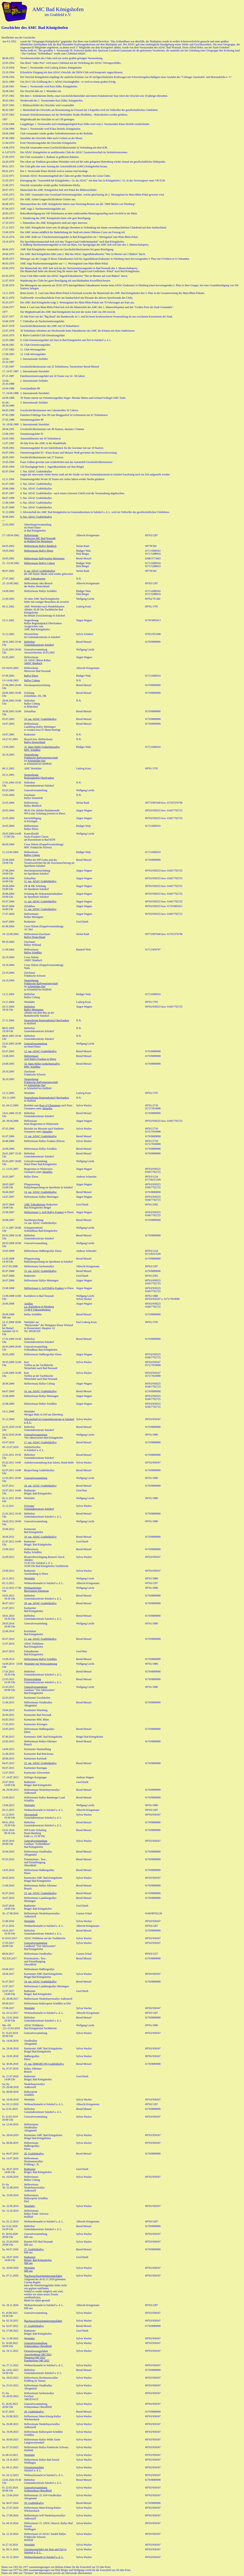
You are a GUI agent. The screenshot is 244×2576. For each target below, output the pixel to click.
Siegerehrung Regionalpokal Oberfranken (39, 776)
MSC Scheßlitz (32, 750)
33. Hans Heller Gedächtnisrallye (42, 1063)
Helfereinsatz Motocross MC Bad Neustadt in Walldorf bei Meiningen (39, 538)
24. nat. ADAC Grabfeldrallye (40, 1981)
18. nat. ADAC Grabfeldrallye (40, 1485)
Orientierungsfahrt (34, 2467)
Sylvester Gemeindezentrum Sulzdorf (39, 1507)
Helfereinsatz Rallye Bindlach (40, 546)
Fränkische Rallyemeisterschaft (41, 757)
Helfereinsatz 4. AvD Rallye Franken (44, 1288)
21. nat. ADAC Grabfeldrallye (40, 1638)
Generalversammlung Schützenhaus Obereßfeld (38, 2345)
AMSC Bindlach (33, 663)
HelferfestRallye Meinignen (33, 1008)
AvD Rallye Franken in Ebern (40, 1059)
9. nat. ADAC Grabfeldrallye (39, 570)
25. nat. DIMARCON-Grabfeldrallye (44, 2063)
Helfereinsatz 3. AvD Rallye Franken (44, 1212)
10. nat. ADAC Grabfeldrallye (40, 719)
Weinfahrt (29, 1578)
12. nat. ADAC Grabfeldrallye (40, 1051)
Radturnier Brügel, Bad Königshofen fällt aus (38, 2260)
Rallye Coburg (32, 680)
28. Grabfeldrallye (34, 2411)
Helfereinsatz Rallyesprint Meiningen (44, 558)
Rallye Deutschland (34, 742)
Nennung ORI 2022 (34, 2357)
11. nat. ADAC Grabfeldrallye (40, 881)
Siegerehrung (31, 754)
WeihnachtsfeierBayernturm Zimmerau (36, 1589)
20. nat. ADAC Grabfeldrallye (40, 1603)
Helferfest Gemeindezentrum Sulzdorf (39, 643)
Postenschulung (32, 1679)
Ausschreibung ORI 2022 (38, 2354)
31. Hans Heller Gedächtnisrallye (42, 747)
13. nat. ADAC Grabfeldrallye (40, 1136)
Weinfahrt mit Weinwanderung (40, 1663)
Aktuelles (47, 1108)
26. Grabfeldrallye (34, 2153)
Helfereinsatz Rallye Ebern (38, 550)
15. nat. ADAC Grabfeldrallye (40, 1271)
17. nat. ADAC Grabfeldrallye (40, 1442)
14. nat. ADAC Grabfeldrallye (40, 1192)
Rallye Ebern (31, 675)
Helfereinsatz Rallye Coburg (39, 563)
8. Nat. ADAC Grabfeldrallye (36, 516)
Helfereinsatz (31, 1056)
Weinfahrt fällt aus (29, 2269)
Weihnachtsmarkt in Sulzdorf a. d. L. (44, 2557)
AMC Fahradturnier (35, 578)
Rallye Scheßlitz (33, 952)
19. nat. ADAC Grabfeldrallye (40, 1536)
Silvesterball (30, 1814)
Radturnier (29, 2169)
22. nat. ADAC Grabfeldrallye (40, 1763)
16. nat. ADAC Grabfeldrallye (40, 1391)
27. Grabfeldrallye (34, 2249)
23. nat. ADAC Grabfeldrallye (40, 1893)
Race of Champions (49, 1105)
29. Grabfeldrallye (34, 2503)
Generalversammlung (35, 1043)
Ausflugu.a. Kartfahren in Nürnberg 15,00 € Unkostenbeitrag (39, 1306)
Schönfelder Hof (36, 760)
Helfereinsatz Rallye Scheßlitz (40, 1659)
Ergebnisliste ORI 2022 (36, 2360)
